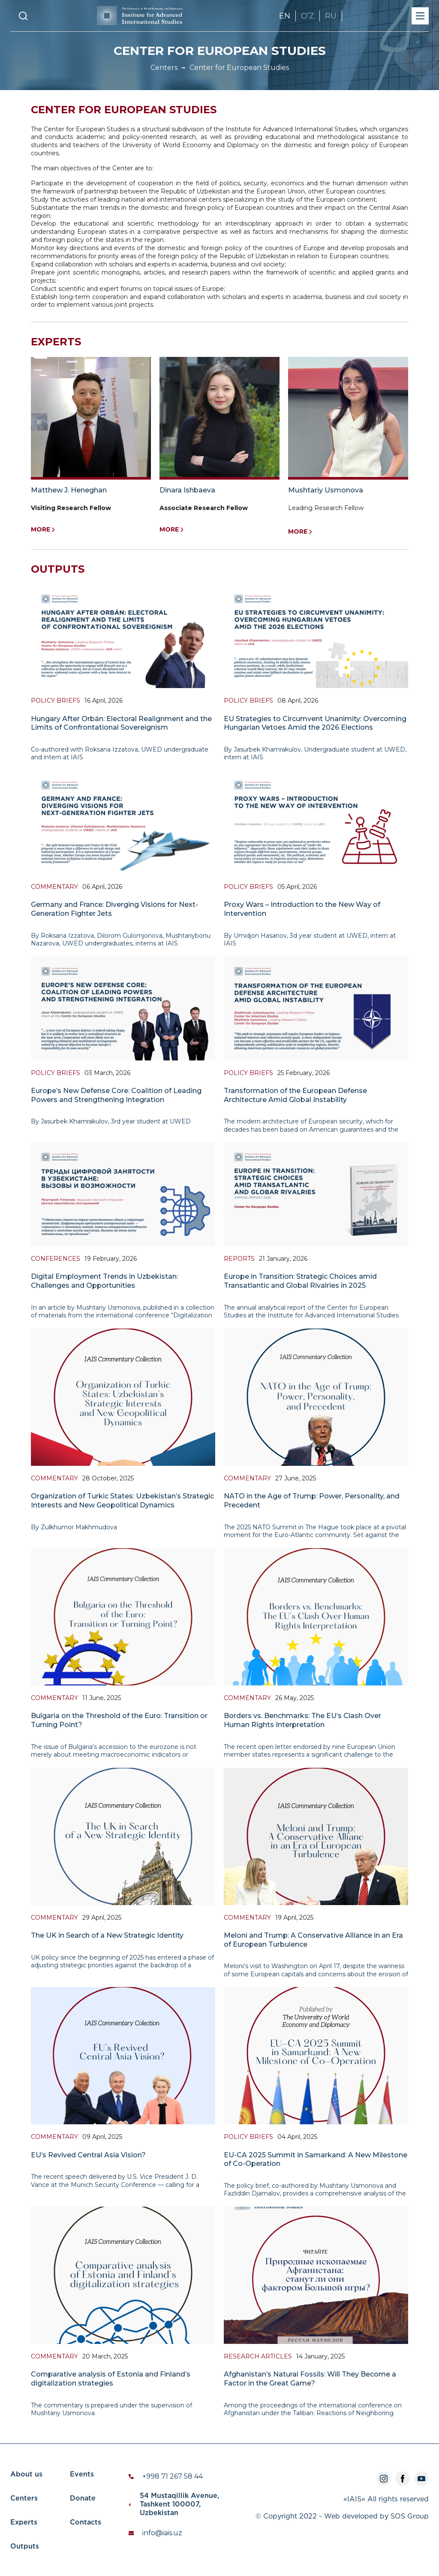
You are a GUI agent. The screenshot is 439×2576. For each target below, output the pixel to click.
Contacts (85, 2522)
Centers (163, 67)
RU (331, 16)
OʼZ (307, 16)
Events (82, 2474)
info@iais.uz (162, 2533)
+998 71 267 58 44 (172, 2476)
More (43, 529)
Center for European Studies (239, 67)
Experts (23, 2522)
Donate (83, 2498)
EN (284, 16)
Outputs (24, 2546)
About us (26, 2474)
